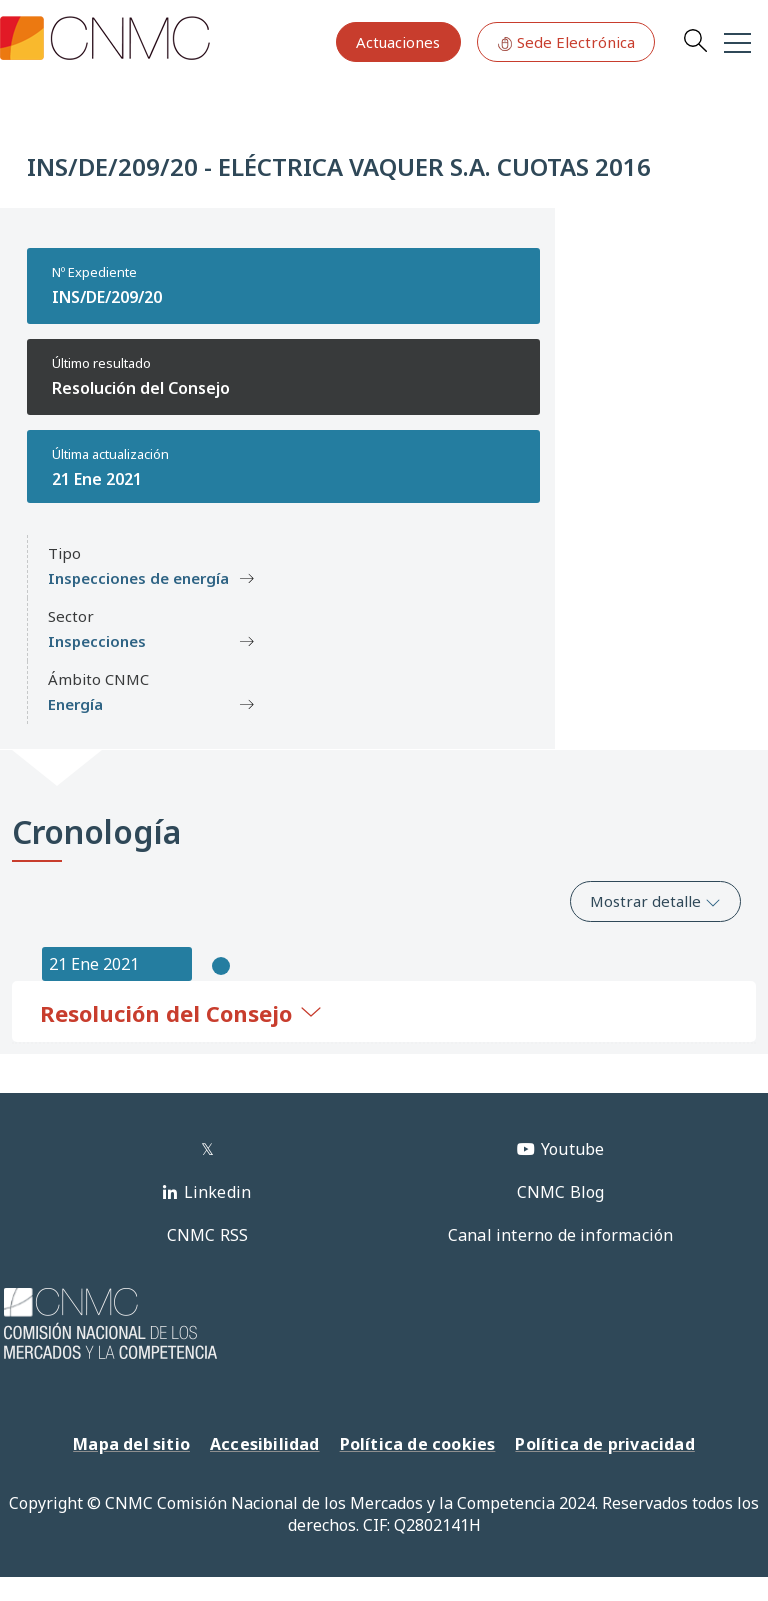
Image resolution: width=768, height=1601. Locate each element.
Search (695, 40)
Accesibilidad (265, 1444)
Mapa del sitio (131, 1444)
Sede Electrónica (566, 42)
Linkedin (218, 1192)
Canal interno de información (561, 1235)
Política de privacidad (604, 1444)
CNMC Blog (561, 1192)
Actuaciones (398, 42)
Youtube (572, 1149)
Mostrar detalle (655, 901)
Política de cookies (418, 1444)
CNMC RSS (208, 1235)
